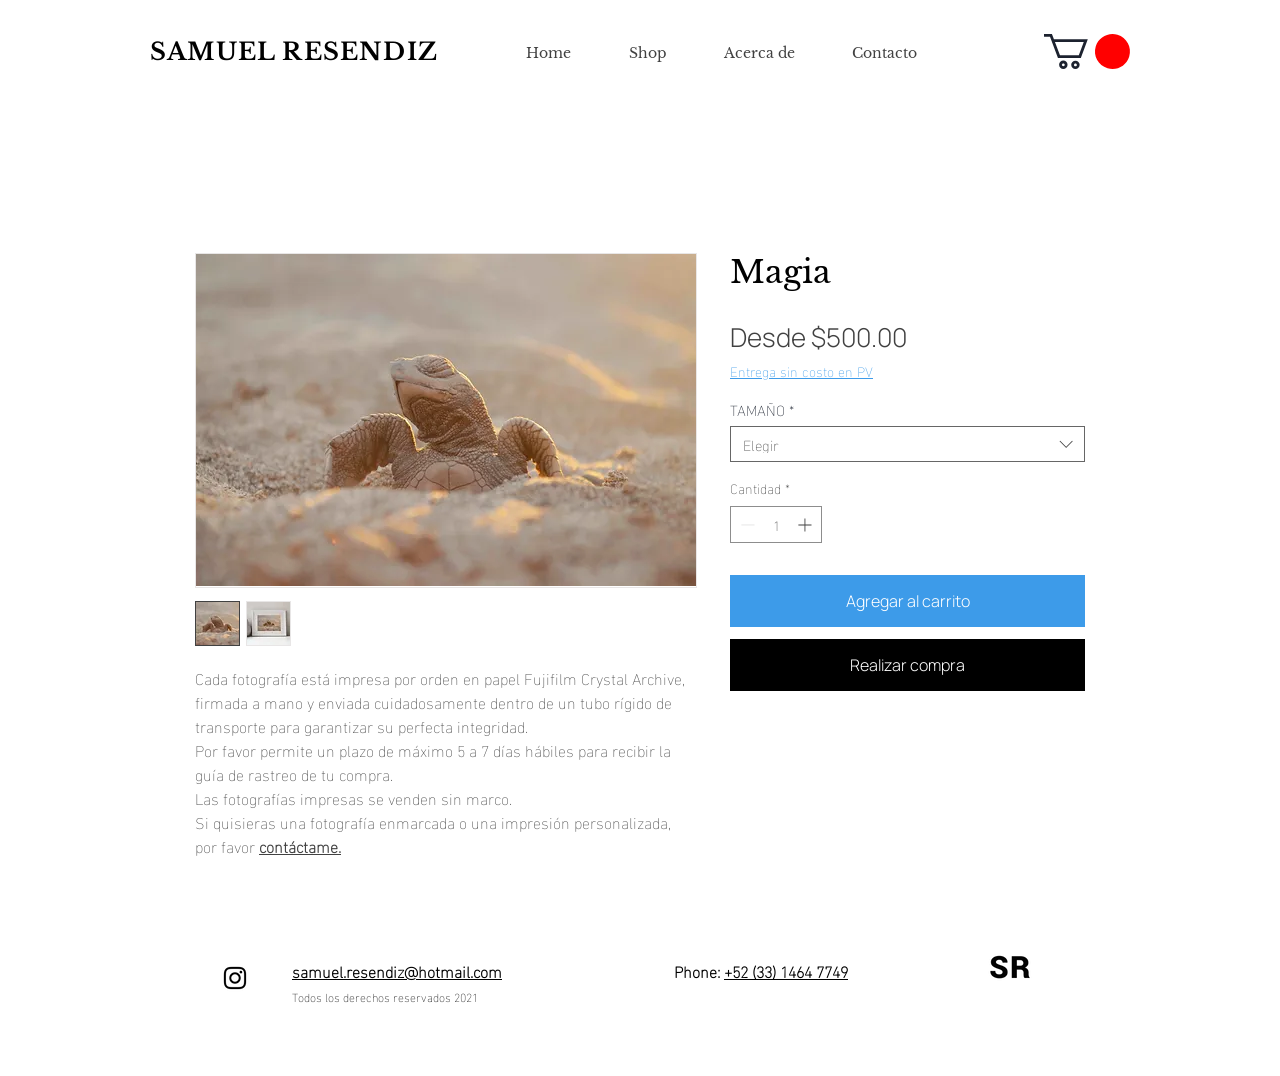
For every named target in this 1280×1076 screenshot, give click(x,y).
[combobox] (907, 444)
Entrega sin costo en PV (801, 371)
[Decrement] (745, 524)
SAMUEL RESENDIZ (294, 51)
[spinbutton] (776, 524)
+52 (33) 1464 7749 (786, 970)
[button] (1087, 51)
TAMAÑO (762, 409)
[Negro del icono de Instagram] (235, 978)
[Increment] (806, 524)
